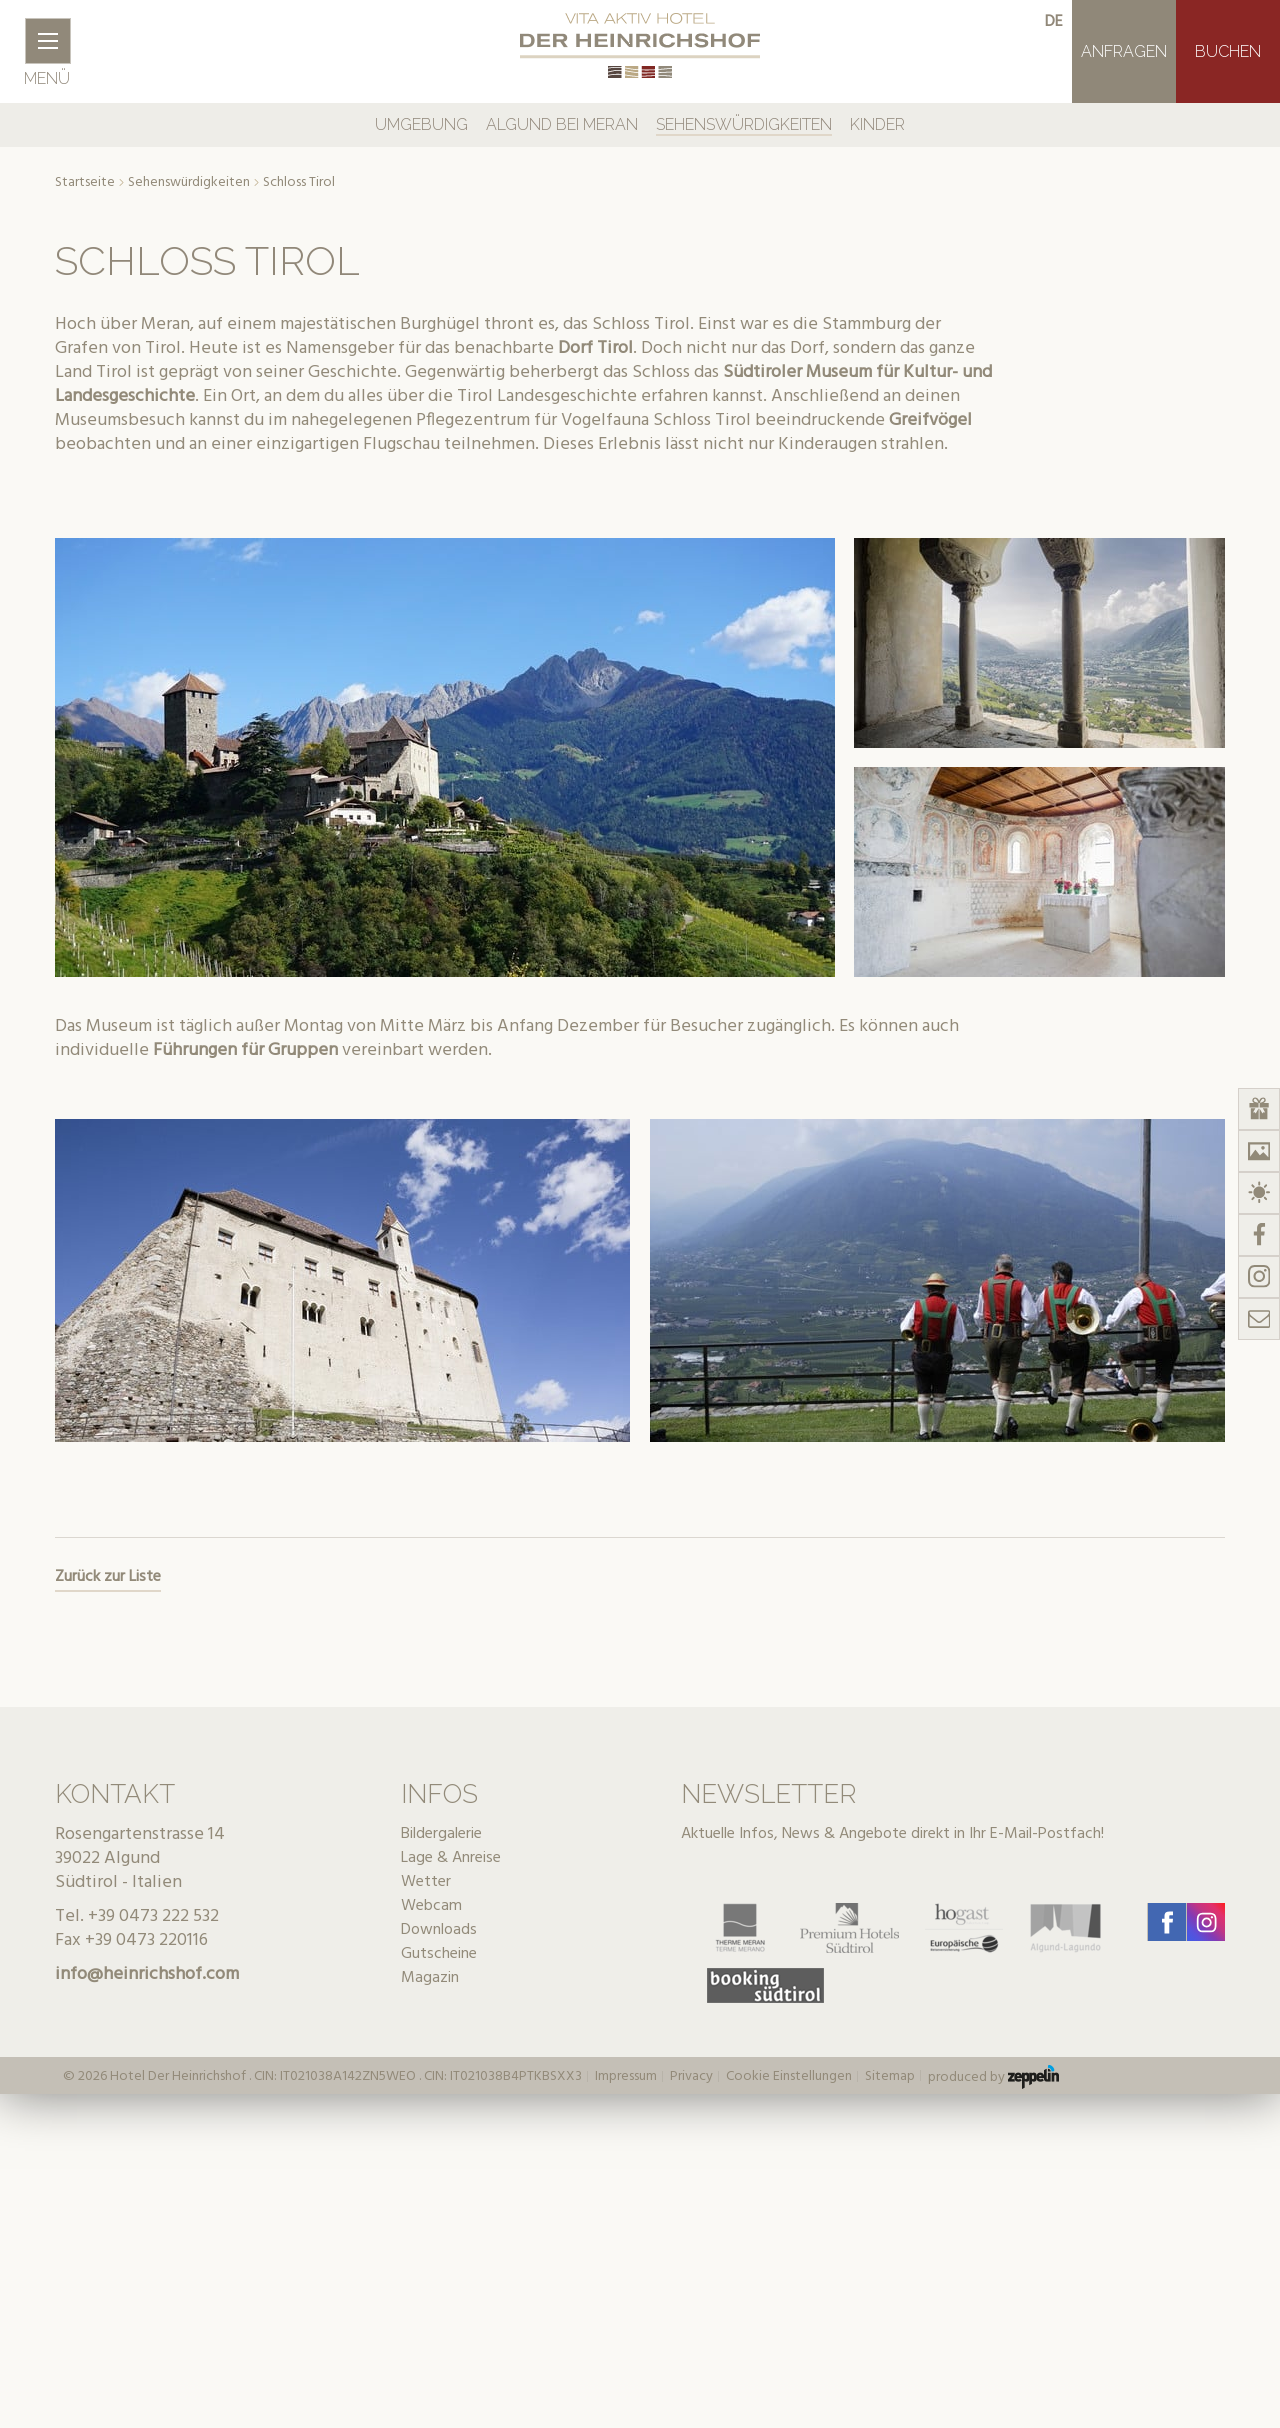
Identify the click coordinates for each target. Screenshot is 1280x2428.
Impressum (626, 2077)
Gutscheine (439, 1954)
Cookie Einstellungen (789, 2077)
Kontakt (115, 1794)
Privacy (691, 2077)
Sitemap (890, 2077)
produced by (993, 2077)
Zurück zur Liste (108, 1577)
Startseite (85, 183)
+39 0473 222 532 (153, 1916)
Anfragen (1124, 51)
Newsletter (768, 1794)
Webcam (431, 1906)
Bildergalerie (441, 1834)
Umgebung (421, 124)
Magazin (430, 1978)
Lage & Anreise (451, 1858)
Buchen (1228, 51)
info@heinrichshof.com (147, 1974)
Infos (439, 1794)
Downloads (439, 1930)
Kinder (877, 124)
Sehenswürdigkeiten (744, 124)
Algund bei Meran (562, 124)
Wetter (426, 1882)
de (1054, 22)
